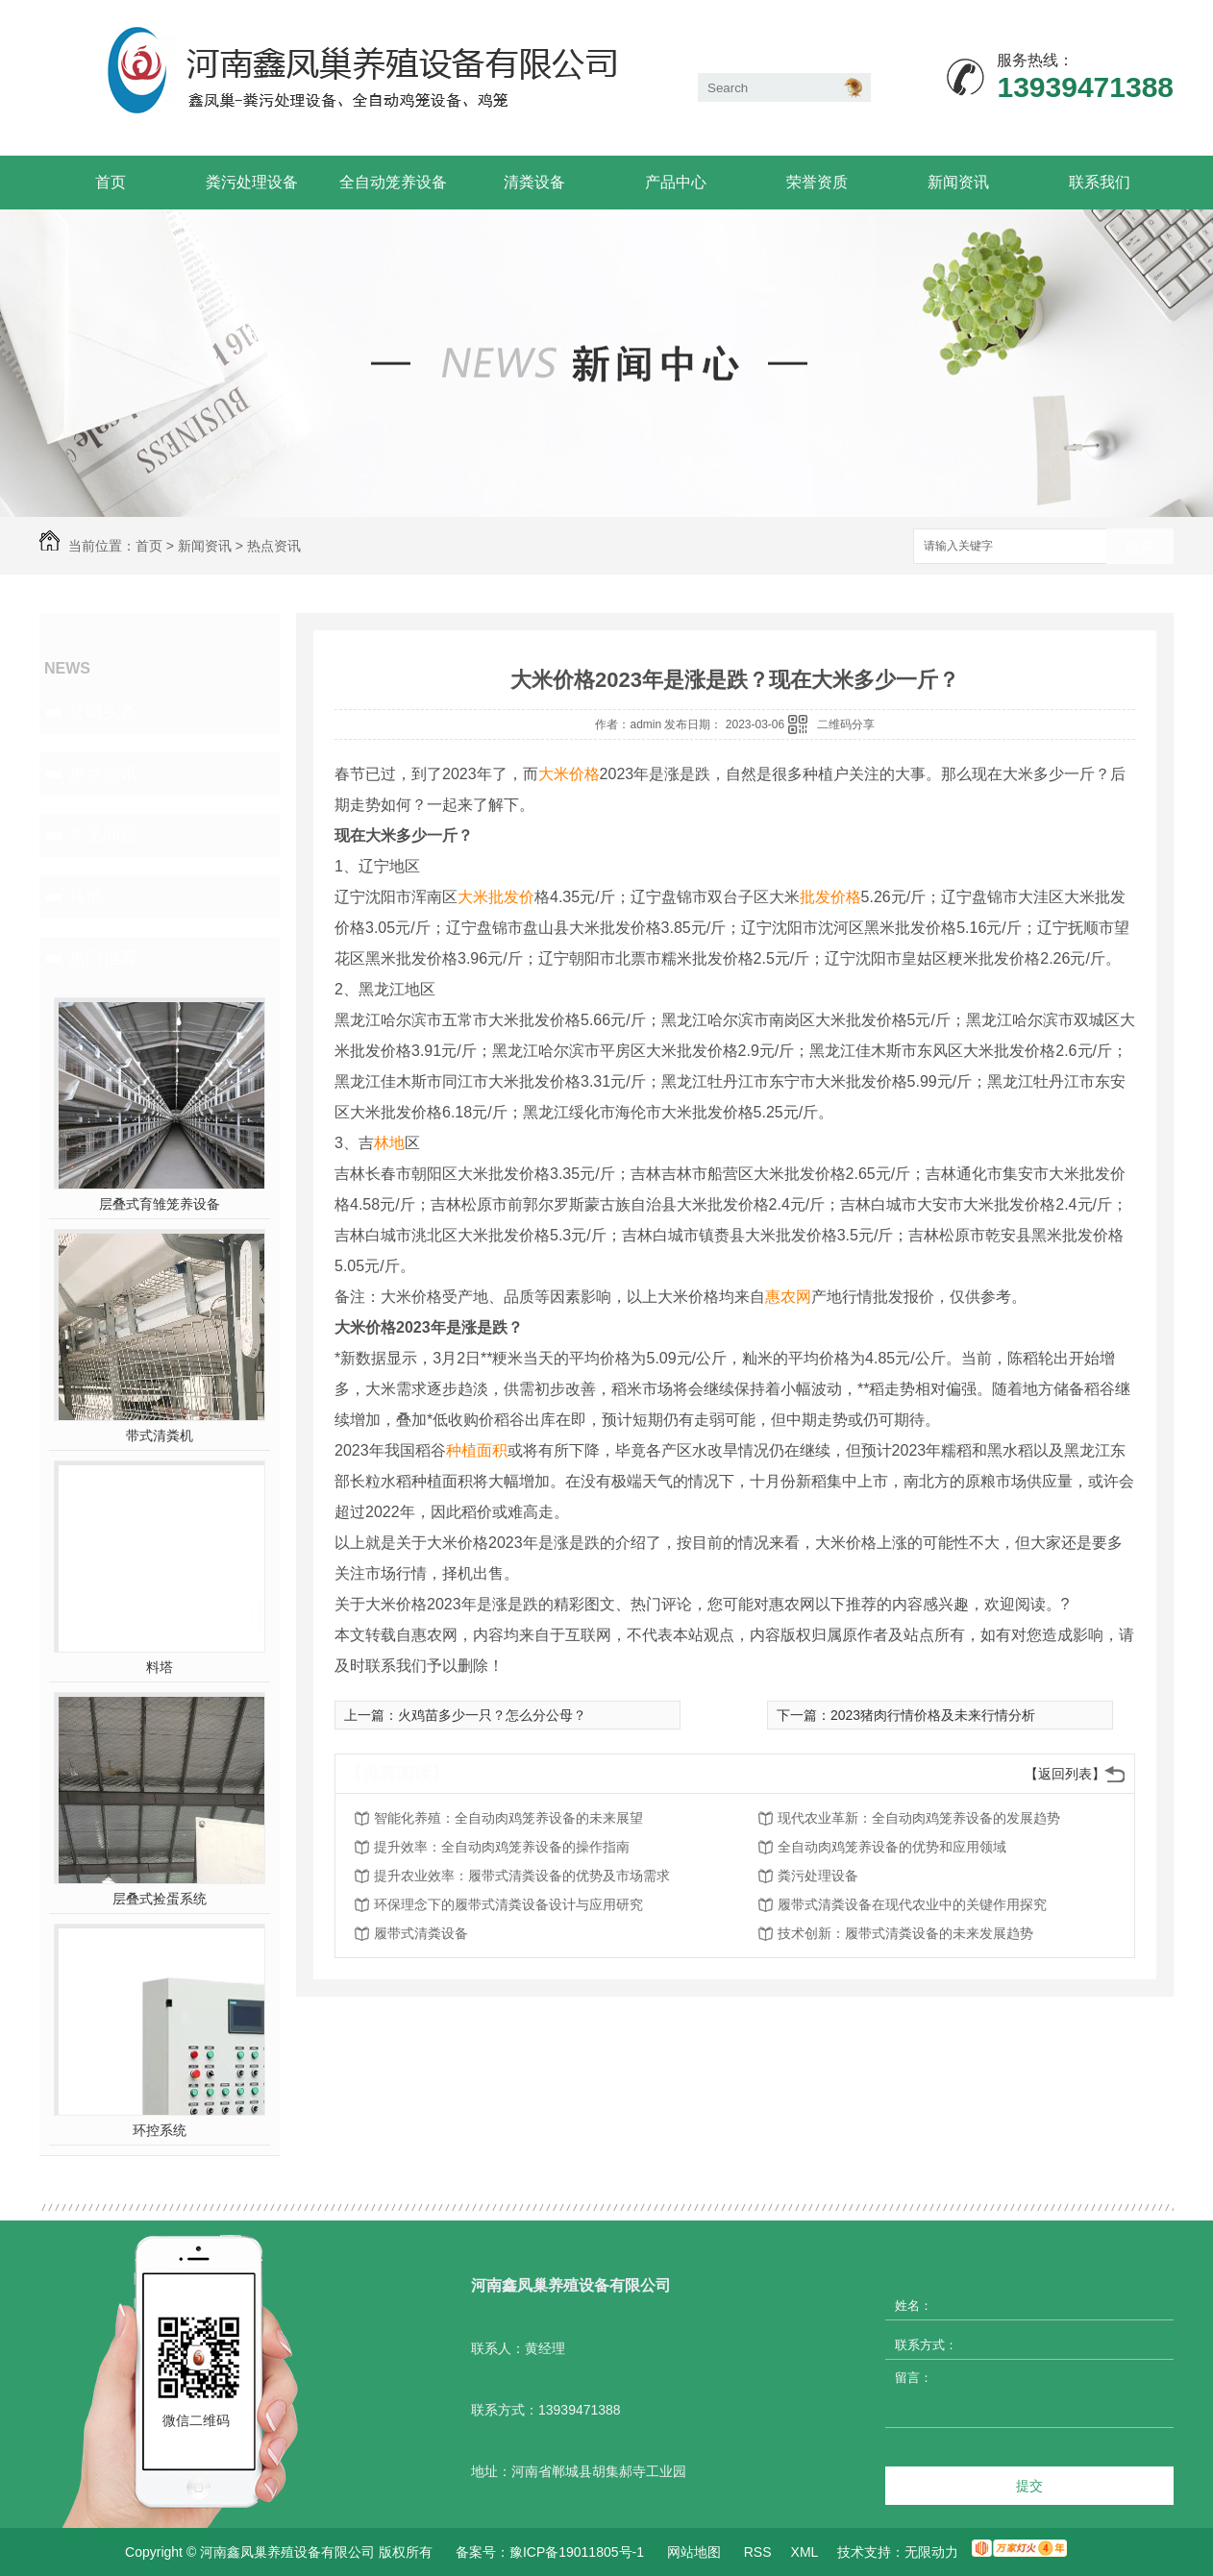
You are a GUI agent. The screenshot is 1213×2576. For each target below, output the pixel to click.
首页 (110, 182)
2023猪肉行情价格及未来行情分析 (932, 1715)
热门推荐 (102, 958)
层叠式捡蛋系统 (159, 1898)
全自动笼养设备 (393, 182)
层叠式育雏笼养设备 (159, 1204)
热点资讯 (274, 545)
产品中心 (675, 182)
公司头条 (102, 712)
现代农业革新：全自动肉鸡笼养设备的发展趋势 (919, 1818)
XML (805, 2552)
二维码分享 (846, 724)
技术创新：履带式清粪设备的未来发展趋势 (905, 1933)
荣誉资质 (817, 182)
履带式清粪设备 (421, 1933)
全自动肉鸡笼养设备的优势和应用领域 (892, 1846)
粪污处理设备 (252, 182)
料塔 (159, 1667)
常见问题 (102, 835)
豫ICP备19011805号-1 (576, 2552)
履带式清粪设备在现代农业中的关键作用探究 (912, 1904)
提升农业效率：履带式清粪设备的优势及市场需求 (522, 1875)
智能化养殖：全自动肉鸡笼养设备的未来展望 (508, 1818)
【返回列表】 (1065, 1773)
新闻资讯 (958, 182)
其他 (85, 896)
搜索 (1140, 547)
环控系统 (159, 2130)
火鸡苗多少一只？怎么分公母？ (492, 1715)
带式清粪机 (159, 1435)
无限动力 (931, 2552)
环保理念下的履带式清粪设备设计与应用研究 (508, 1904)
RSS (758, 2552)
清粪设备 (534, 182)
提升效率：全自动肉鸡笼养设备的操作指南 (502, 1846)
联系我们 (1099, 182)
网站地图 (694, 2552)
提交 (1029, 2485)
